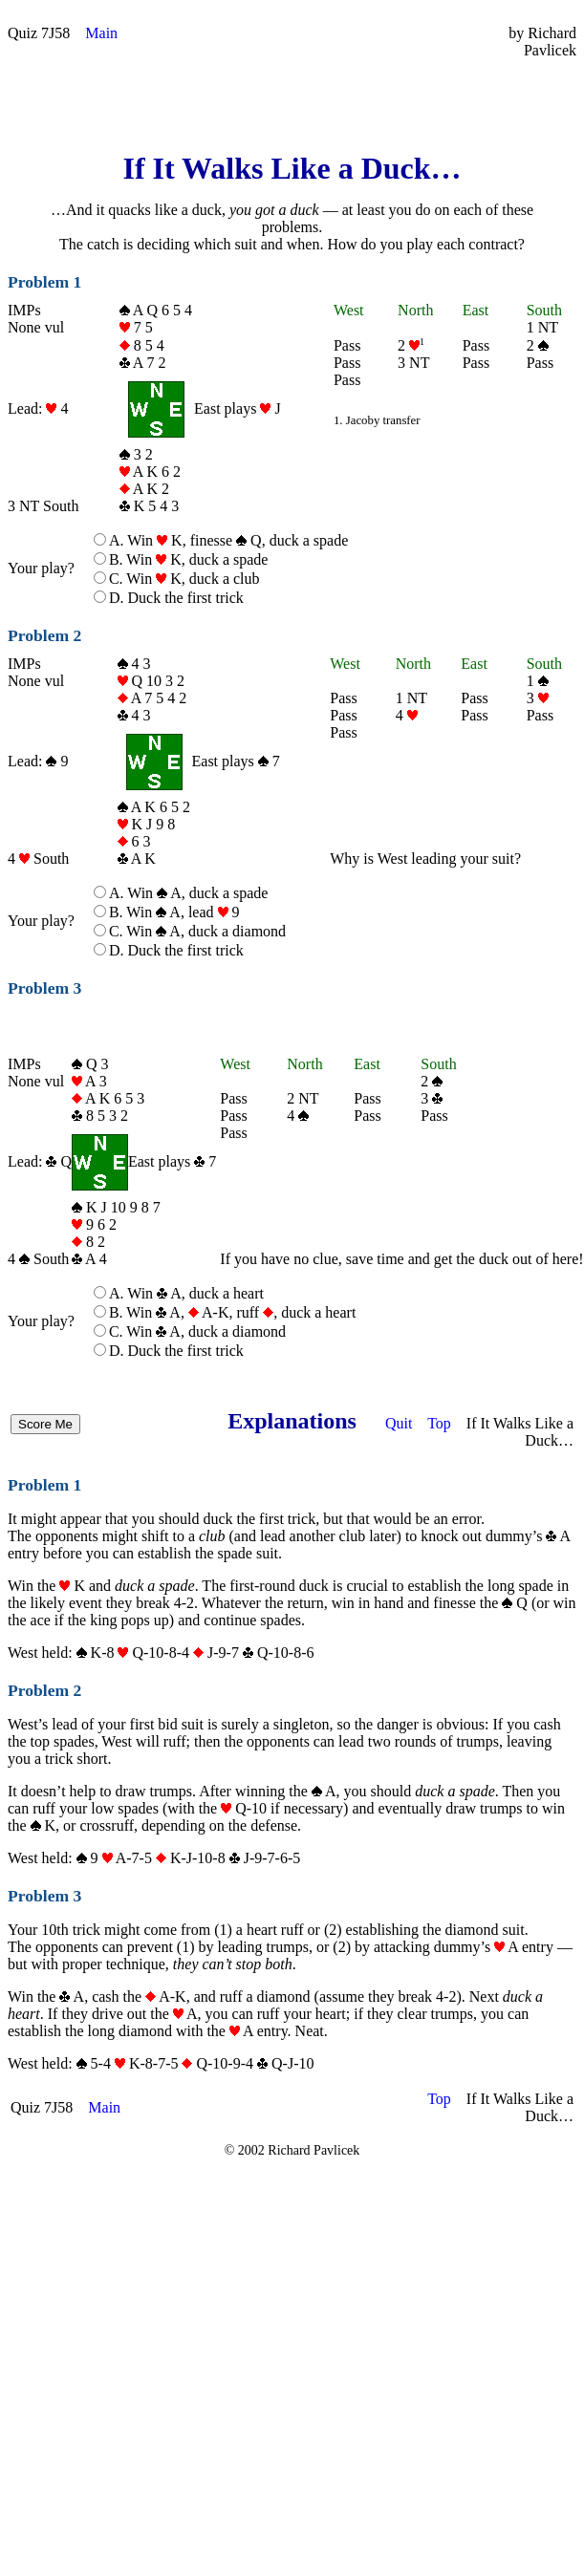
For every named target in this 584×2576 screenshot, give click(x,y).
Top (439, 1423)
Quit (398, 1423)
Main (101, 33)
